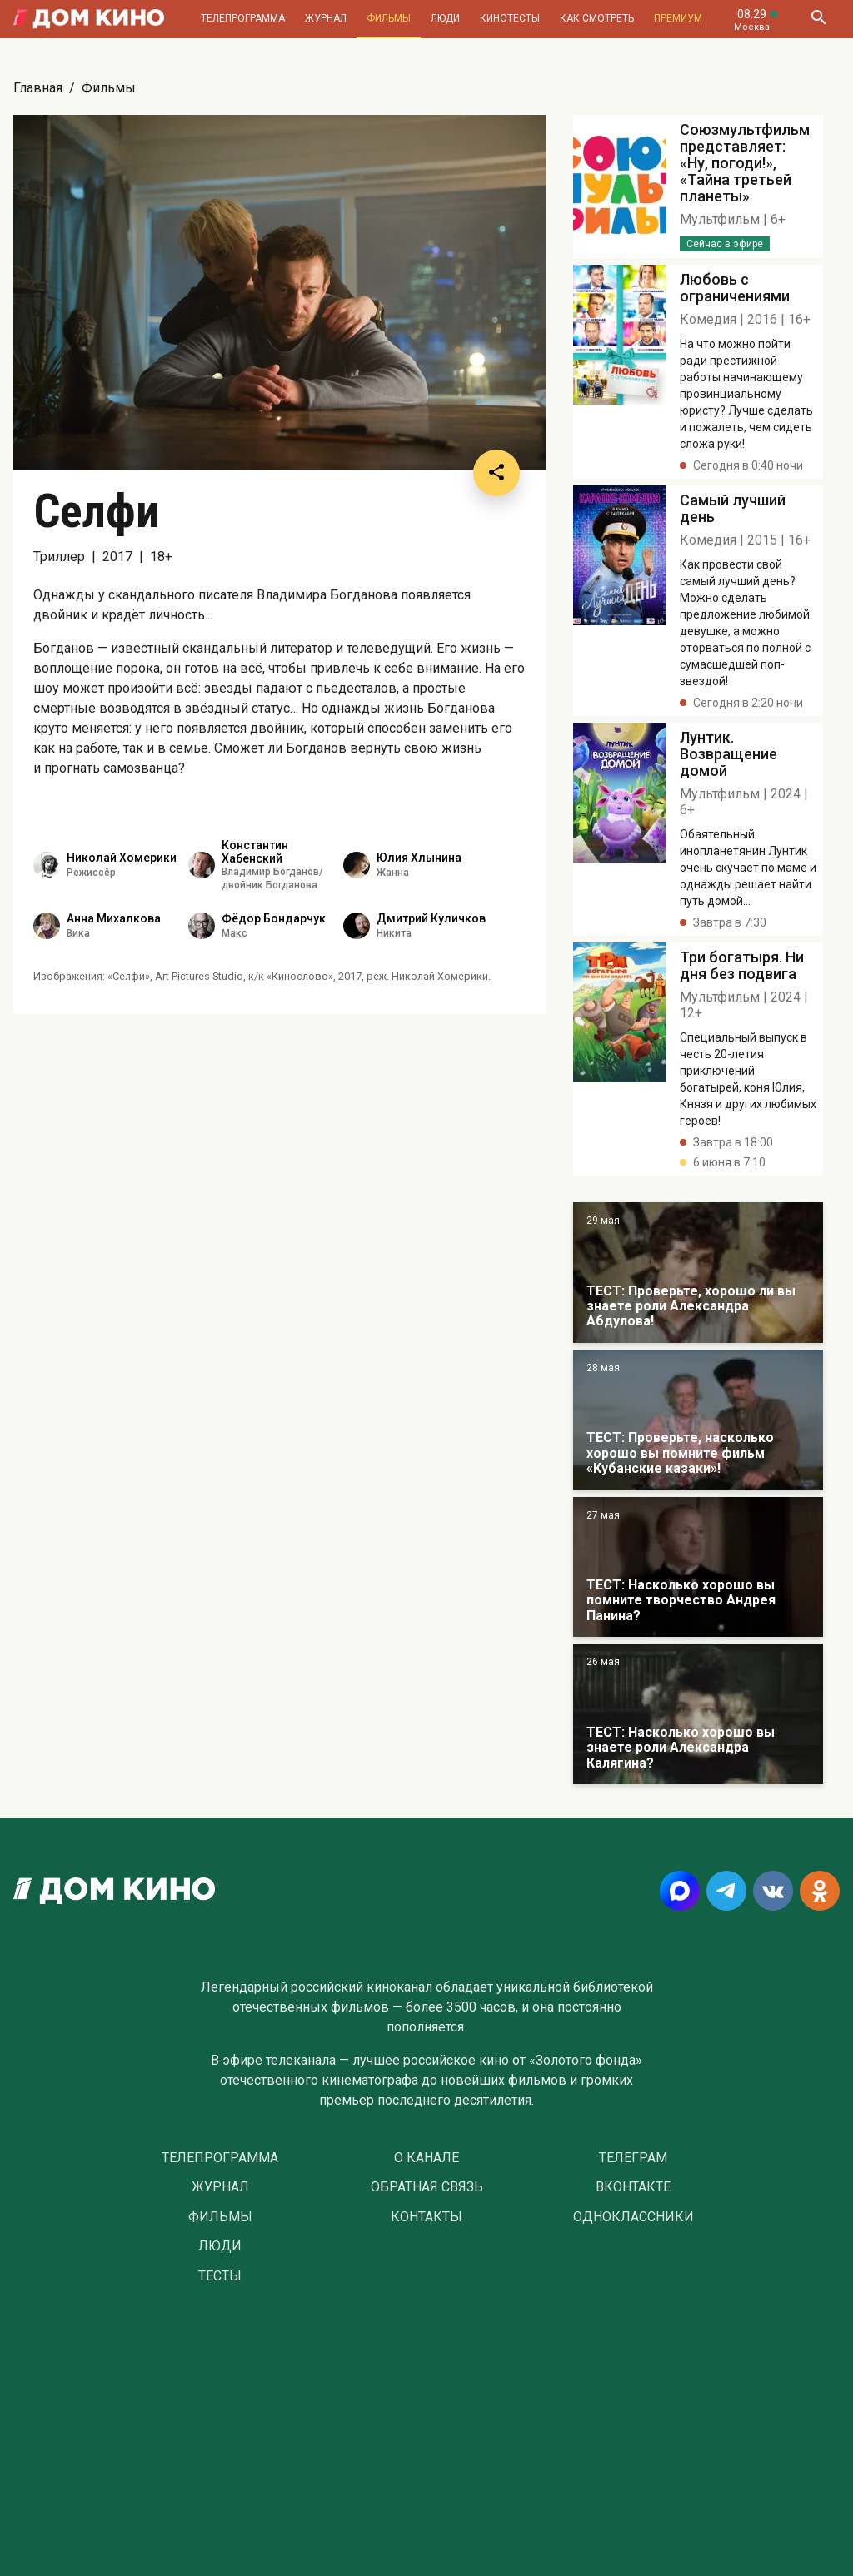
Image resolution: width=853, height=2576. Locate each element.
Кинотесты (510, 18)
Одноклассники (633, 2217)
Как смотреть (597, 18)
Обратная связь (427, 2187)
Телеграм (633, 2158)
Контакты (426, 2217)
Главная (37, 88)
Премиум (678, 18)
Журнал (326, 18)
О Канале (426, 2158)
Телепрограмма (243, 18)
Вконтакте (633, 2187)
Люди (445, 18)
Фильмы (389, 18)
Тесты (220, 2276)
